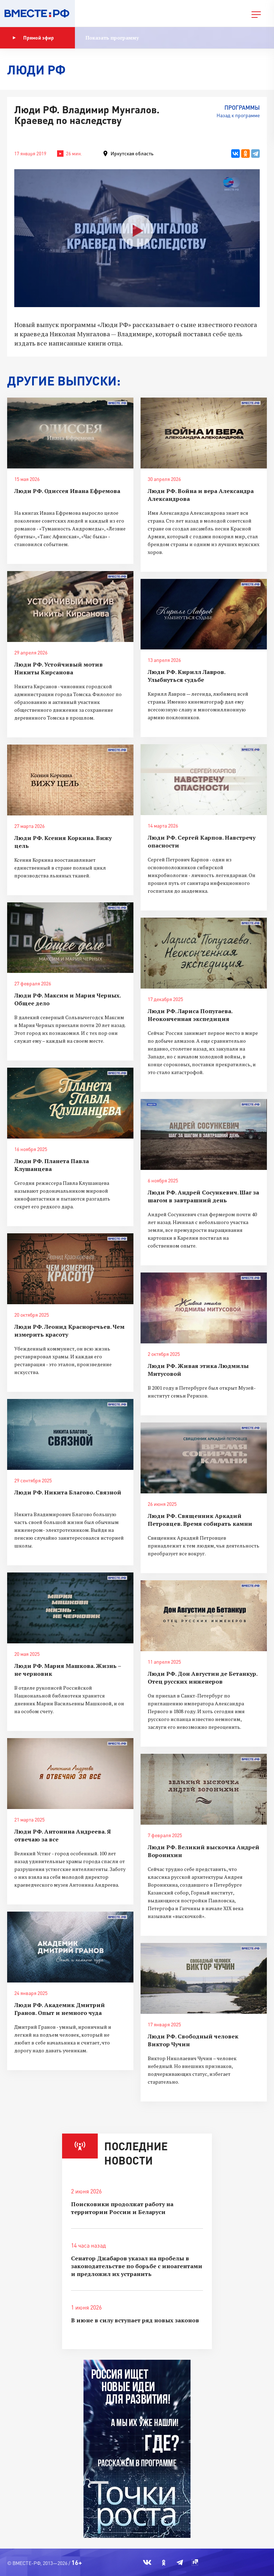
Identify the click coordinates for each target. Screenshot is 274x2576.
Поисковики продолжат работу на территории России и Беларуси (122, 2208)
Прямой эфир (33, 37)
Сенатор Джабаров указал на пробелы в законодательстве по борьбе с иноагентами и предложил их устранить (136, 2266)
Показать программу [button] (112, 37)
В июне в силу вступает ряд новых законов (135, 2320)
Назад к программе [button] (238, 115)
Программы (242, 107)
